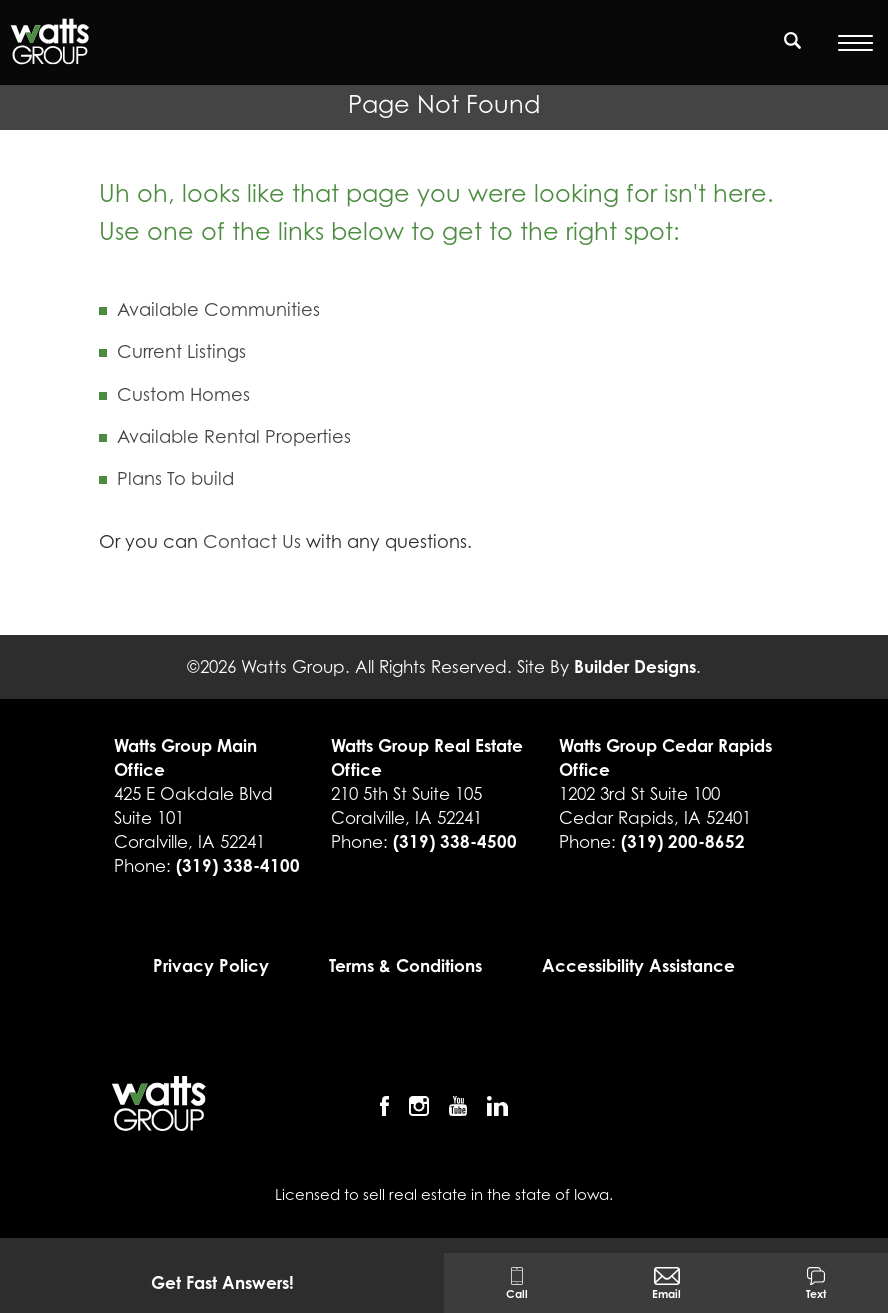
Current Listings (181, 351)
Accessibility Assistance (638, 965)
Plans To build (175, 478)
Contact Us (252, 541)
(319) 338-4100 (238, 865)
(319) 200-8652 (683, 841)
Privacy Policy (211, 965)
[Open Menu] (855, 43)
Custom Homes (183, 394)
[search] (793, 40)
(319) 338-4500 (455, 841)
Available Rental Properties (234, 436)
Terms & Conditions (405, 965)
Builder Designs (635, 666)
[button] (793, 53)
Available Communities (218, 309)
